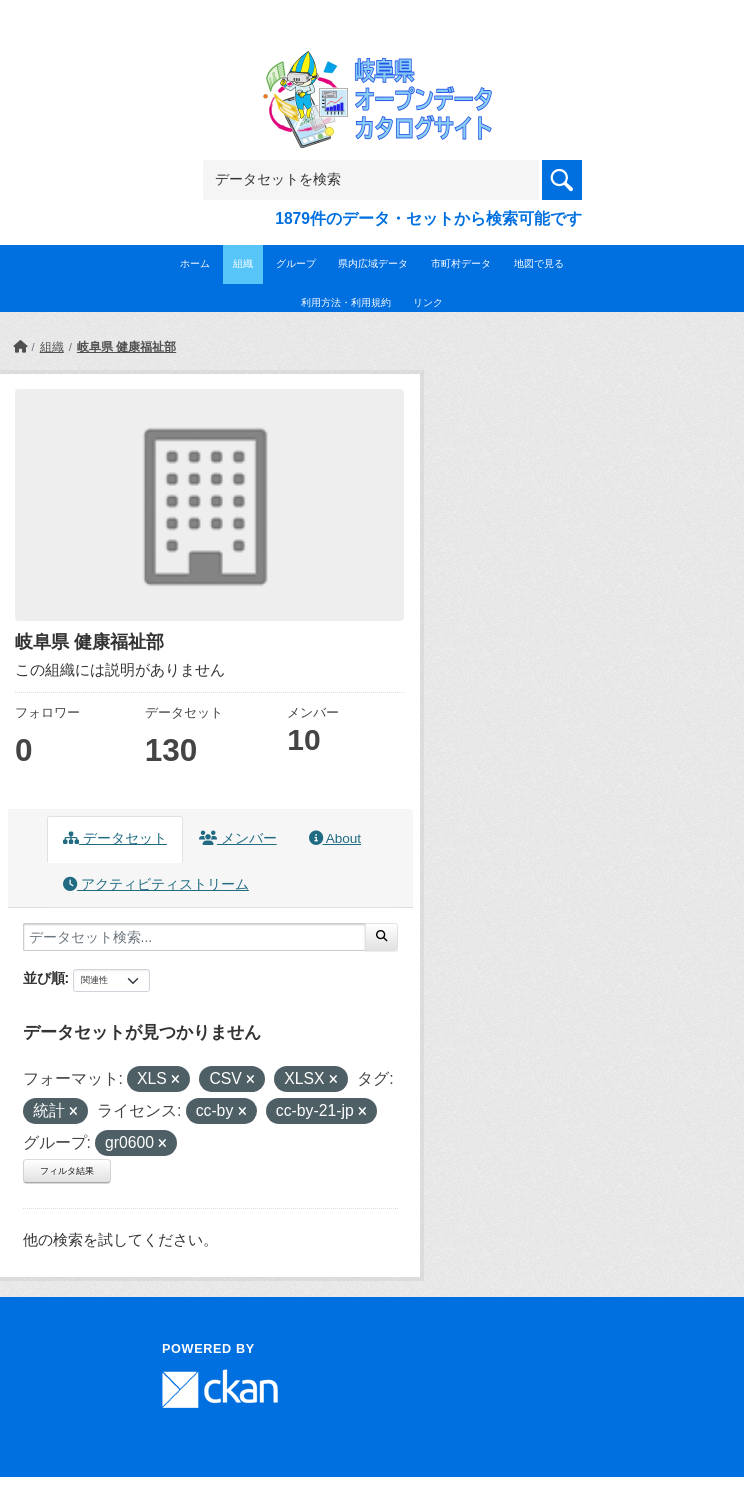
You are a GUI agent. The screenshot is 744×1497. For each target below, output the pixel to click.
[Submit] (381, 937)
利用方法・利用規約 (346, 302)
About (335, 838)
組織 (243, 263)
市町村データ (461, 263)
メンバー (238, 838)
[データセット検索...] (194, 937)
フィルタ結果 (67, 1171)
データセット (115, 838)
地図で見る (539, 263)
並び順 (44, 978)
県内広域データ (373, 263)
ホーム (195, 263)
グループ (296, 263)
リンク (428, 302)
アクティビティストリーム (156, 884)
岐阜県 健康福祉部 (126, 347)
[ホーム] (20, 347)
